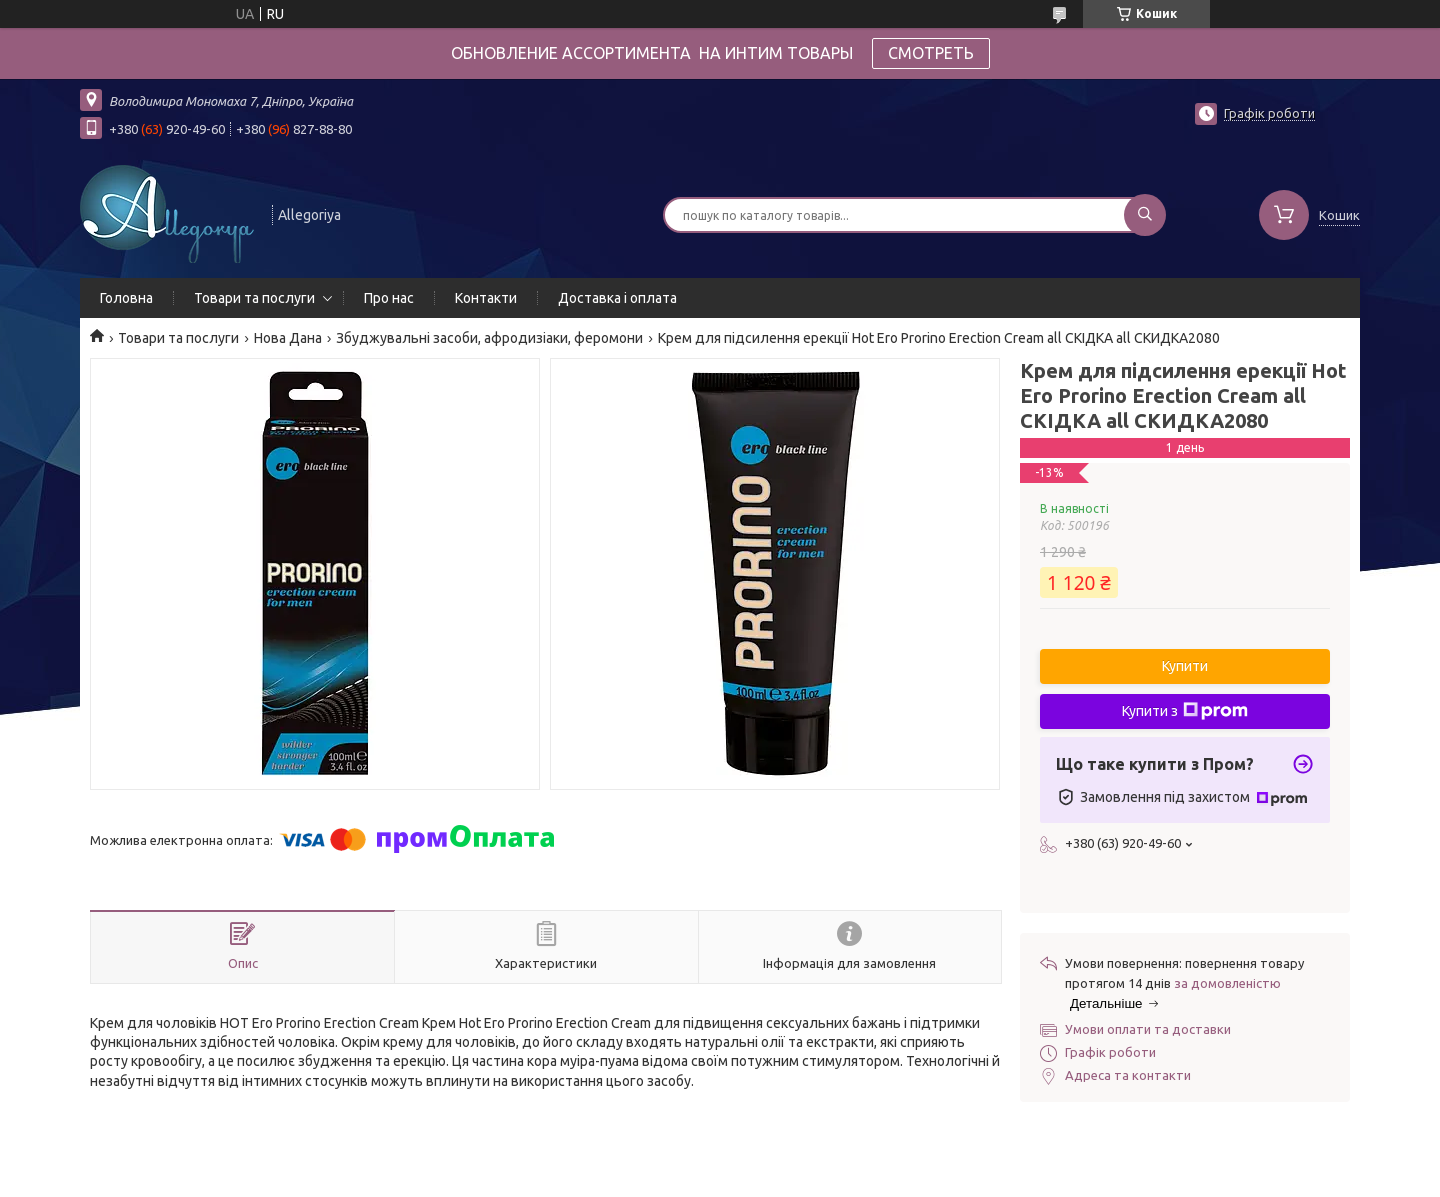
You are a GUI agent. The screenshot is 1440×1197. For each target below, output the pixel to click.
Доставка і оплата (617, 298)
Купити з (1185, 711)
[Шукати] (1145, 215)
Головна (126, 298)
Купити (1185, 666)
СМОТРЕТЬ (931, 53)
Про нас (389, 298)
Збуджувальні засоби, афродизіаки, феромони (489, 338)
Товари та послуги (254, 298)
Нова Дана (288, 338)
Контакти (486, 298)
